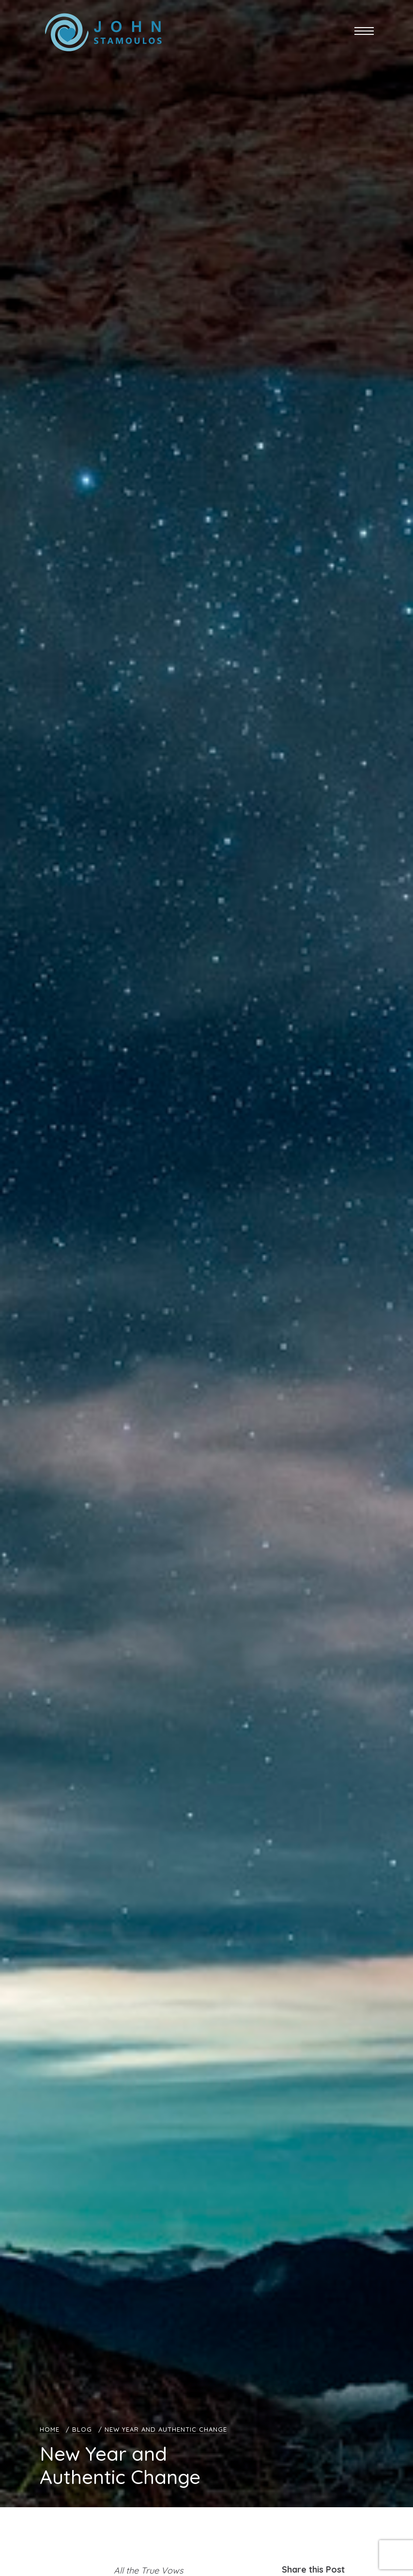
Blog (82, 2429)
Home (50, 2429)
